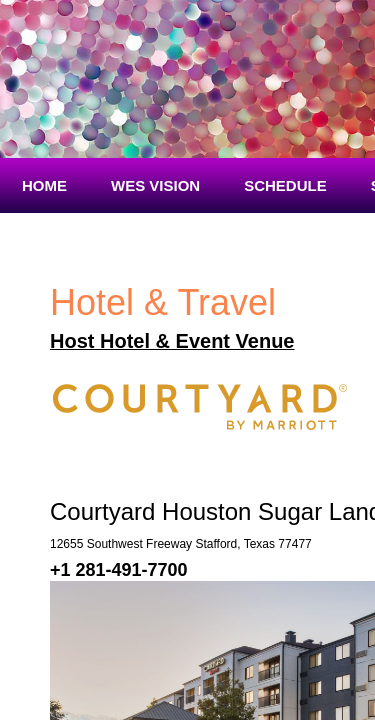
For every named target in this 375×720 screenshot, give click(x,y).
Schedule (285, 185)
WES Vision (155, 185)
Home (44, 185)
